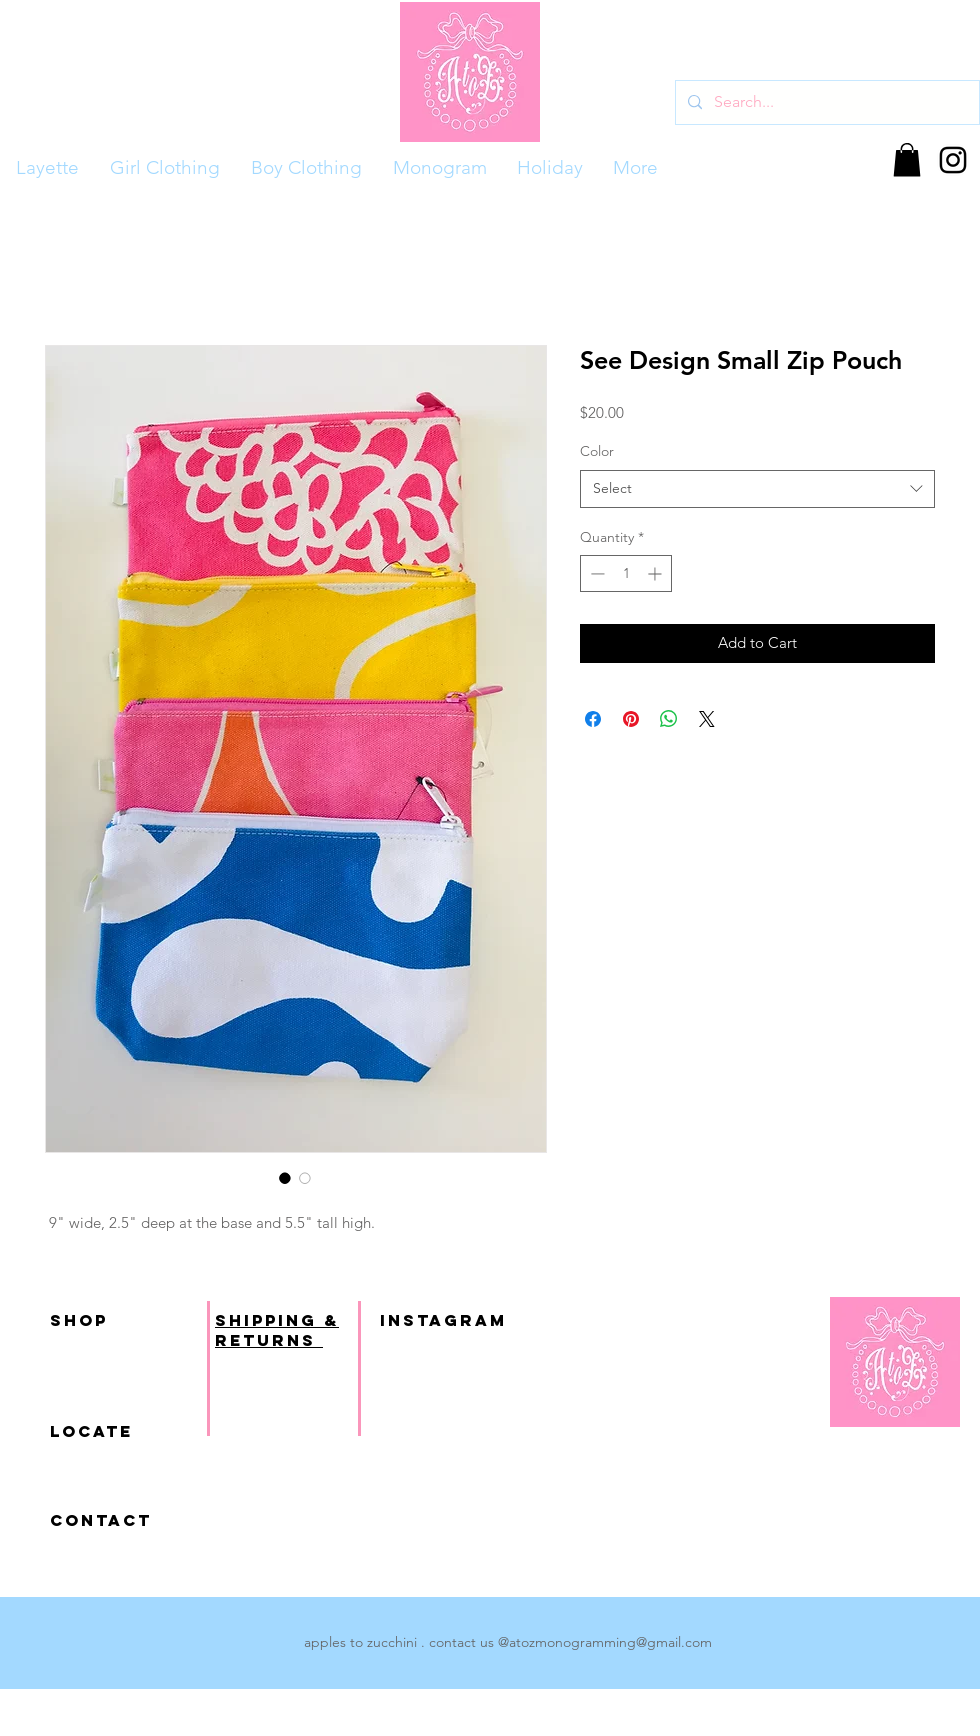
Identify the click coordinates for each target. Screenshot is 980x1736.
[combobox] (757, 489)
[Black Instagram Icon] (953, 160)
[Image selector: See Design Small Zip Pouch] (285, 1178)
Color (597, 451)
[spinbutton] (626, 573)
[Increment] (656, 573)
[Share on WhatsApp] (669, 719)
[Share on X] (707, 719)
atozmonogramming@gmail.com (610, 1642)
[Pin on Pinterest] (631, 719)
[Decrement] (595, 573)
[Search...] (825, 102)
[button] (907, 159)
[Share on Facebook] (593, 719)
